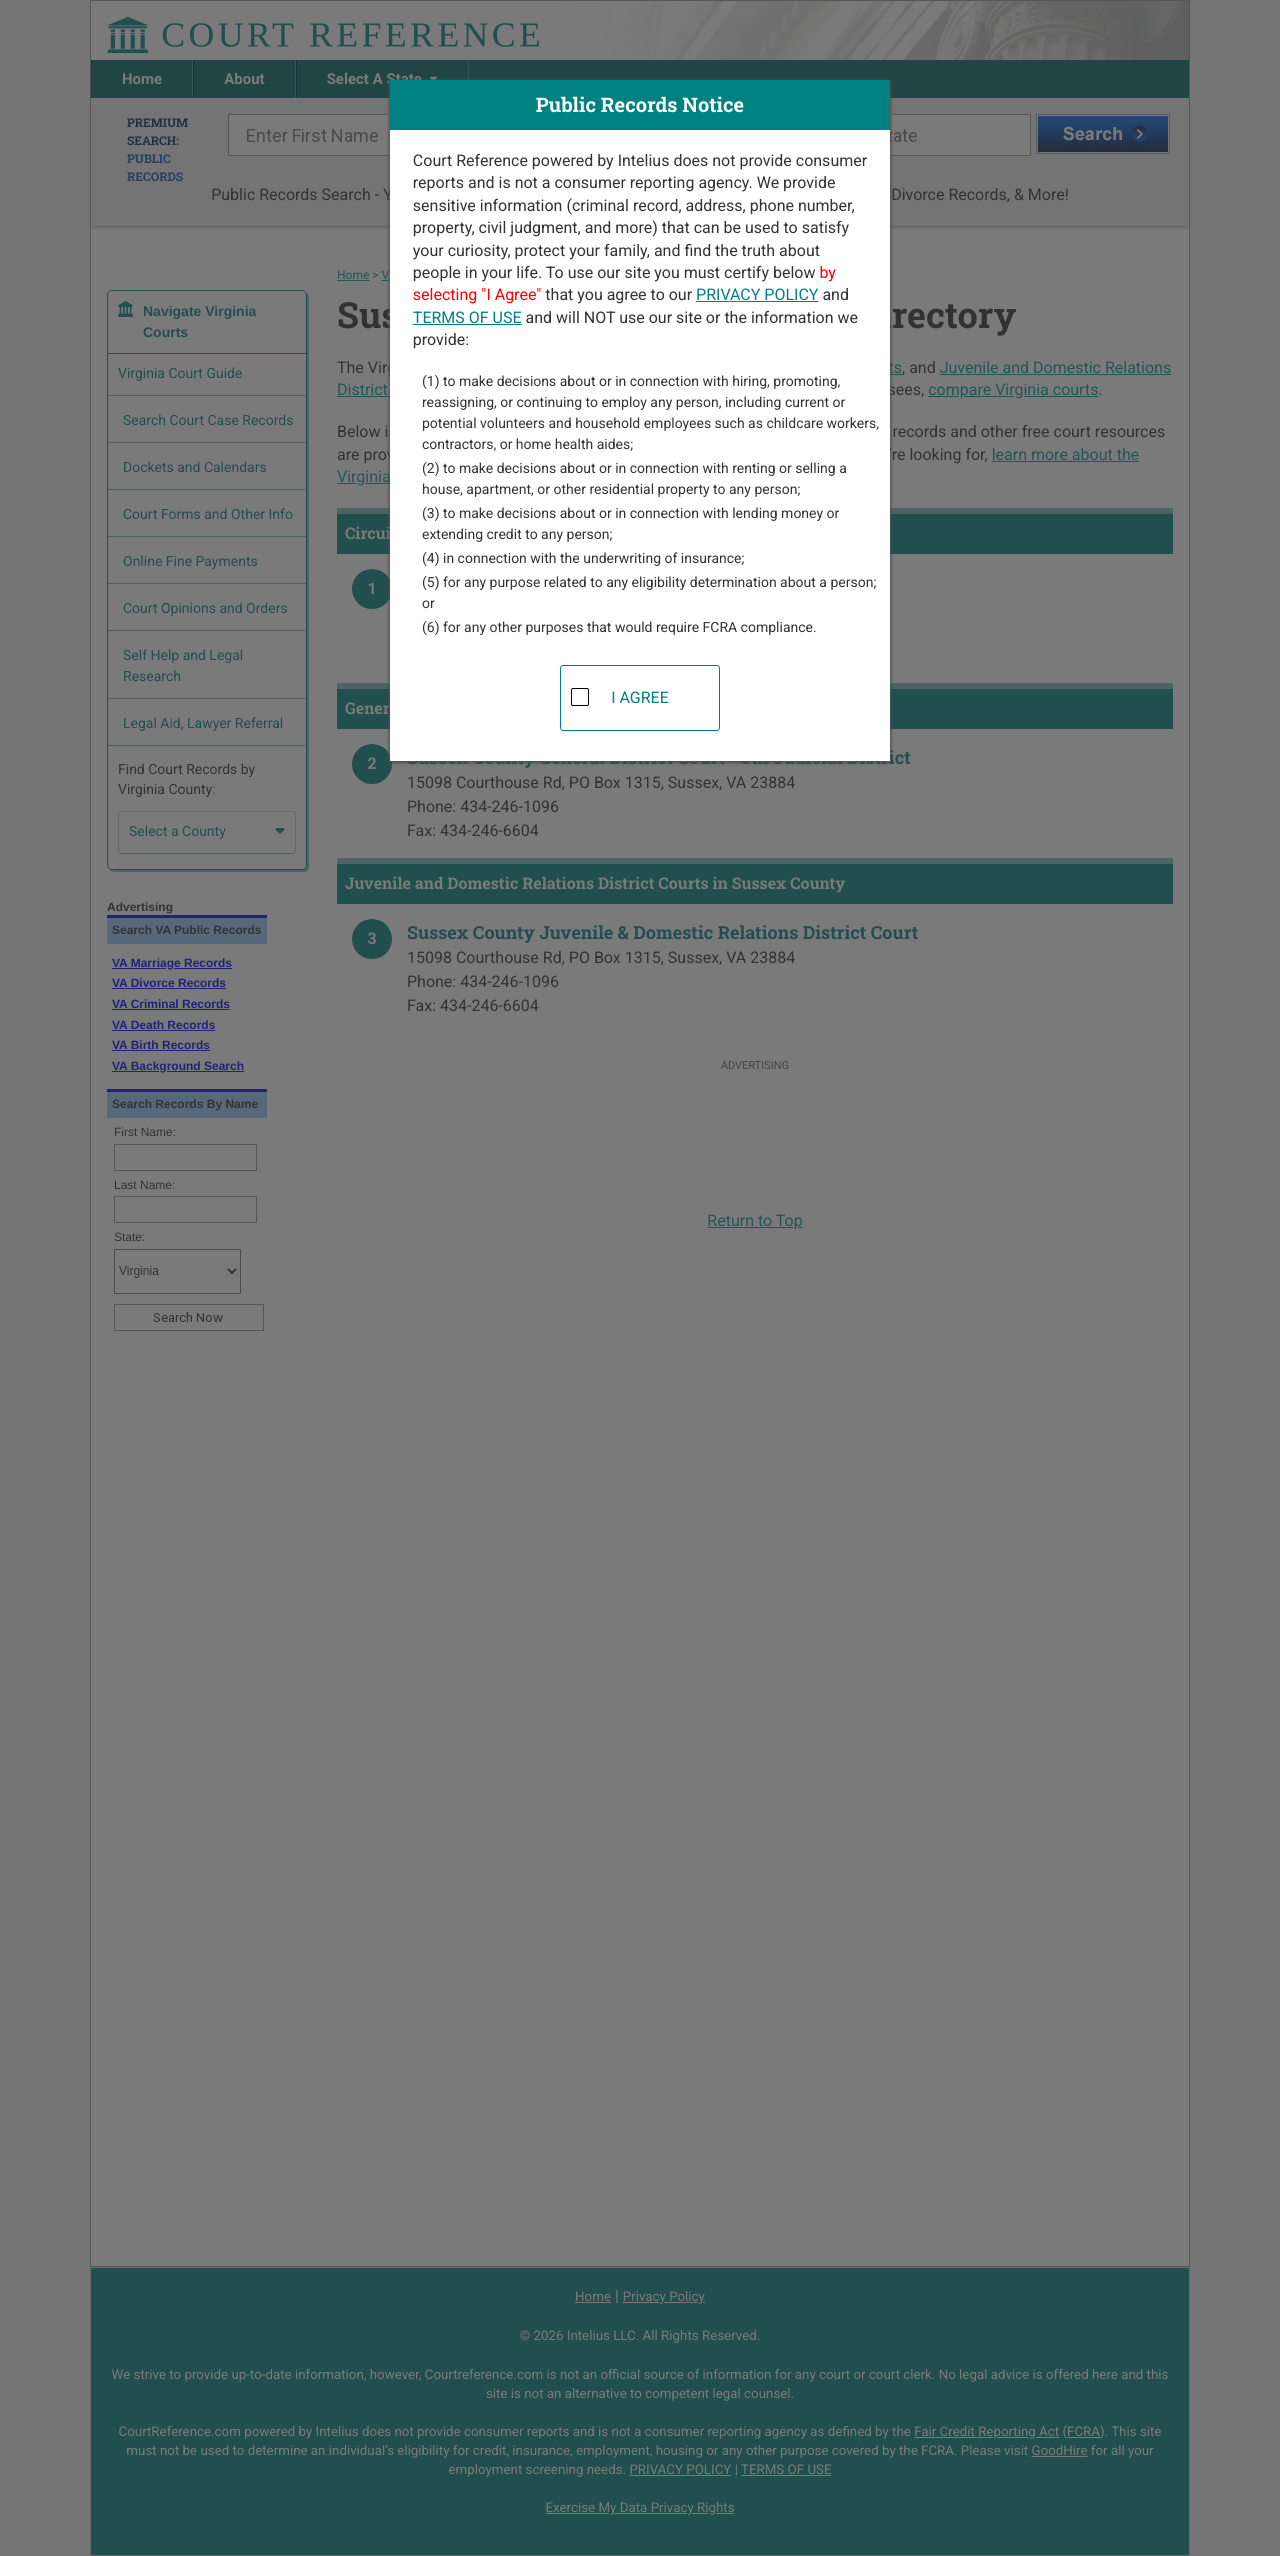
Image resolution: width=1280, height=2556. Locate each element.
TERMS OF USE (467, 317)
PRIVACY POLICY (757, 294)
